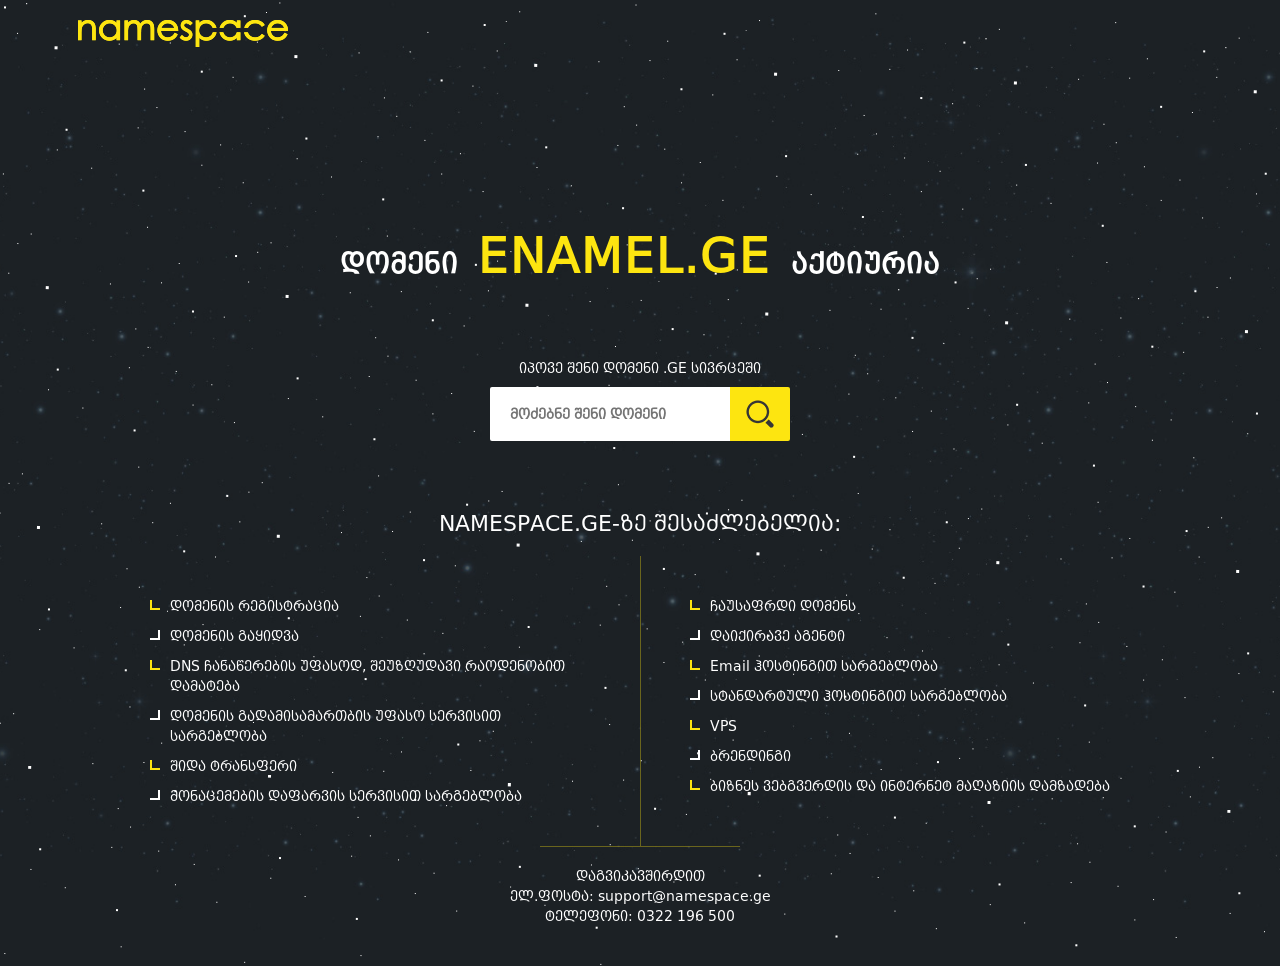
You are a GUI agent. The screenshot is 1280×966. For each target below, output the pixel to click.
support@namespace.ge (684, 896)
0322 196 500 (686, 916)
